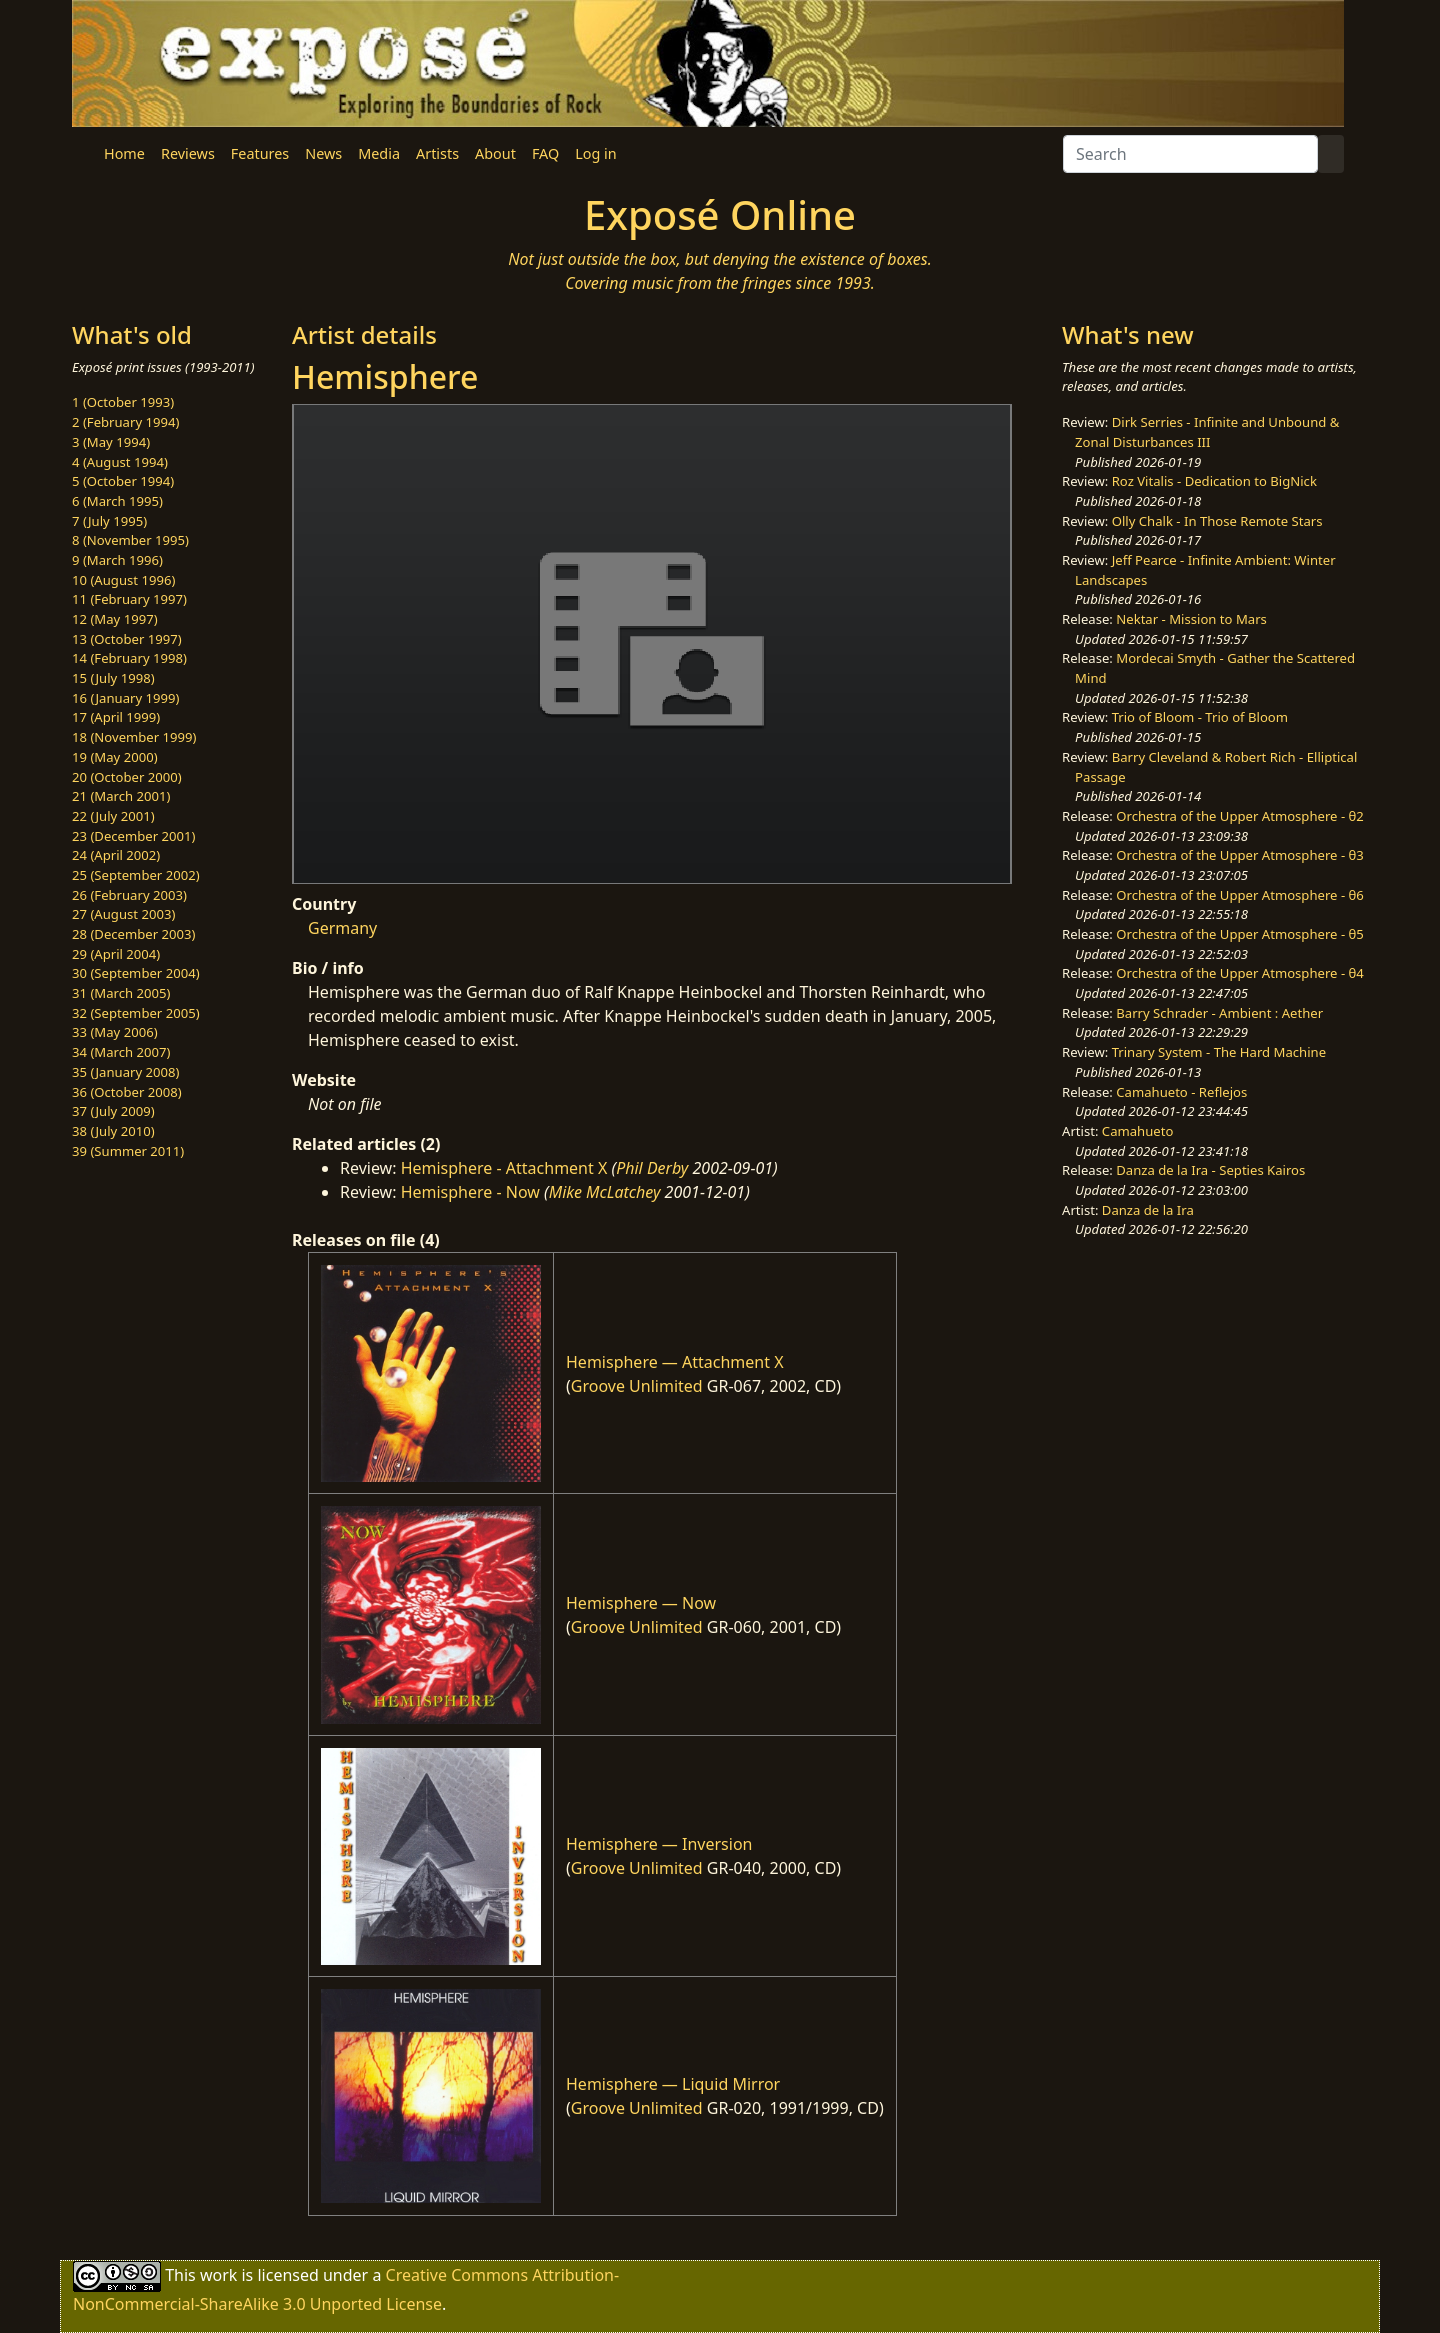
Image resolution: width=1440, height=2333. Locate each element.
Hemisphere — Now (641, 1603)
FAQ (545, 153)
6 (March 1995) (117, 501)
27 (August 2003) (123, 914)
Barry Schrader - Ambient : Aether (1219, 1013)
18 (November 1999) (134, 737)
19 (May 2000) (115, 757)
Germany (342, 928)
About (495, 153)
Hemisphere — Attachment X (675, 1362)
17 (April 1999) (116, 717)
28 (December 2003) (133, 934)
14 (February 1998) (129, 658)
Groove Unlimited (637, 1386)
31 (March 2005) (121, 993)
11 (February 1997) (129, 599)
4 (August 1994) (120, 462)
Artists (437, 153)
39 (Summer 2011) (128, 1151)
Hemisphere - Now (470, 1192)
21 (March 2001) (121, 796)
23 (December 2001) (133, 836)
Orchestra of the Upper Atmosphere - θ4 (1240, 973)
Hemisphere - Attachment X (504, 1168)
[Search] (1190, 154)
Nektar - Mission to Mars (1191, 619)
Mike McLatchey (605, 1192)
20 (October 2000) (127, 777)
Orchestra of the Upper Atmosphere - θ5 (1240, 934)
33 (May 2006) (115, 1032)
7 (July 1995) (109, 521)
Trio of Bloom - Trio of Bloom (1200, 717)
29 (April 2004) (116, 954)
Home (124, 153)
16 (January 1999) (125, 698)
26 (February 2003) (129, 895)
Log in (595, 153)
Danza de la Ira (1148, 1210)
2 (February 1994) (125, 422)
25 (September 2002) (136, 875)
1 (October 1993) (123, 402)
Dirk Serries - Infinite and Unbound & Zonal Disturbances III (1207, 432)
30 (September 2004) (136, 973)
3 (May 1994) (111, 442)
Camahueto (1138, 1131)
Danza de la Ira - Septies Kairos (1210, 1170)
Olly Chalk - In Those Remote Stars (1217, 521)
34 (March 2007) (121, 1052)
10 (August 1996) (123, 580)
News (323, 153)
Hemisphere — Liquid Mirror (673, 2084)
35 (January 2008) (125, 1072)
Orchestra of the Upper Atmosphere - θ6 (1240, 895)
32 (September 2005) (136, 1013)
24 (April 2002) (116, 855)
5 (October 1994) (123, 481)
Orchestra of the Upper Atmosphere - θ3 (1240, 855)
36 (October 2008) (127, 1092)
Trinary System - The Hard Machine (1219, 1052)
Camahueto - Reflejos (1181, 1092)
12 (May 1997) (115, 619)
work (218, 2274)
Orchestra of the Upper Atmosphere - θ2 (1240, 816)
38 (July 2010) (113, 1131)
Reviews (188, 153)
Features (260, 153)
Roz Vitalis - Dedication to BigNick (1214, 481)
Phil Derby (652, 1168)
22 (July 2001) (113, 816)
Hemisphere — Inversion (659, 1844)
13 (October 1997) (127, 639)
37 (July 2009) (113, 1111)
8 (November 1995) (130, 540)
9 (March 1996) (117, 560)
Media (379, 153)
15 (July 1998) (113, 678)
